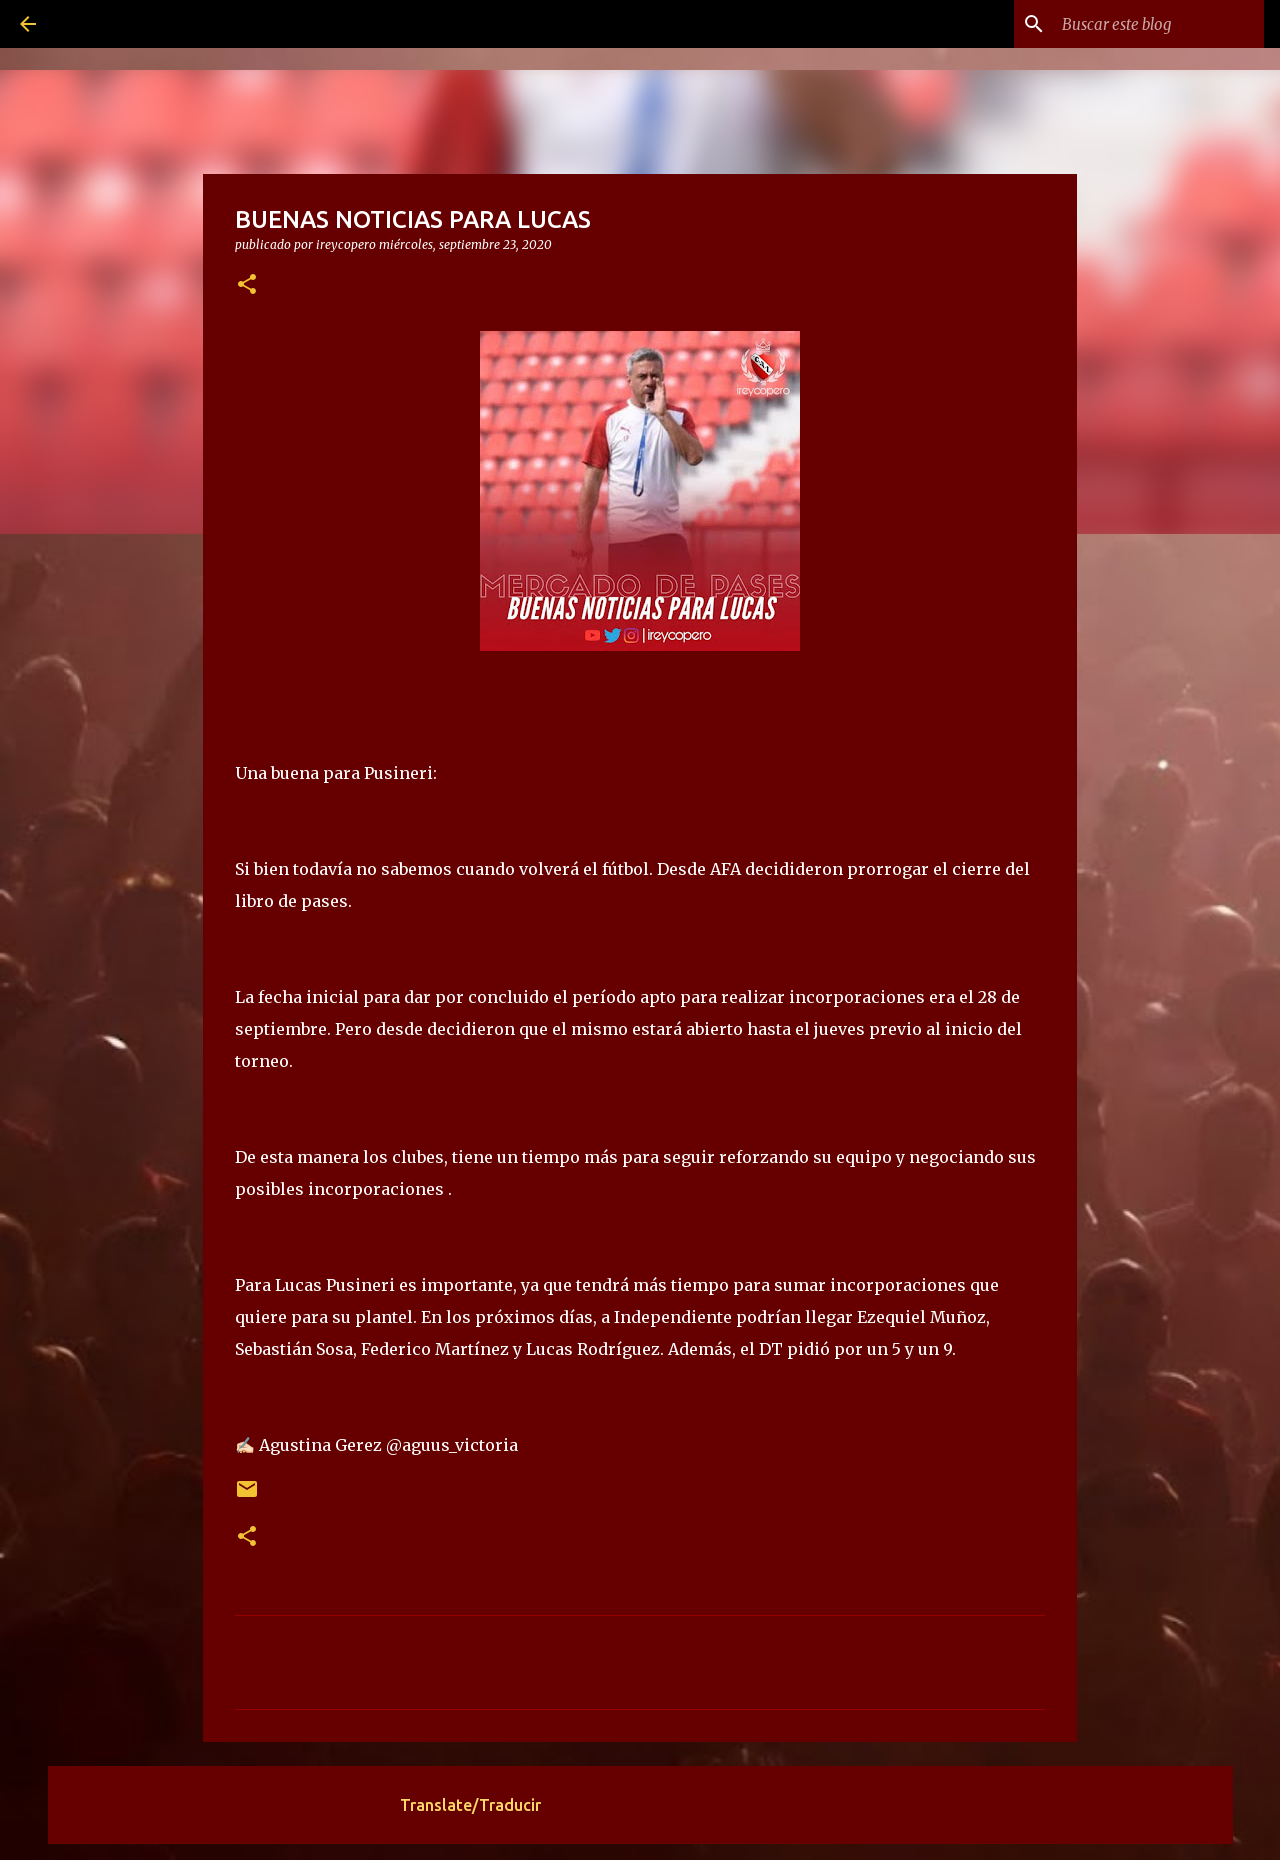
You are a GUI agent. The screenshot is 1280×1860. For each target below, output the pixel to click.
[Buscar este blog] (1159, 24)
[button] (247, 285)
